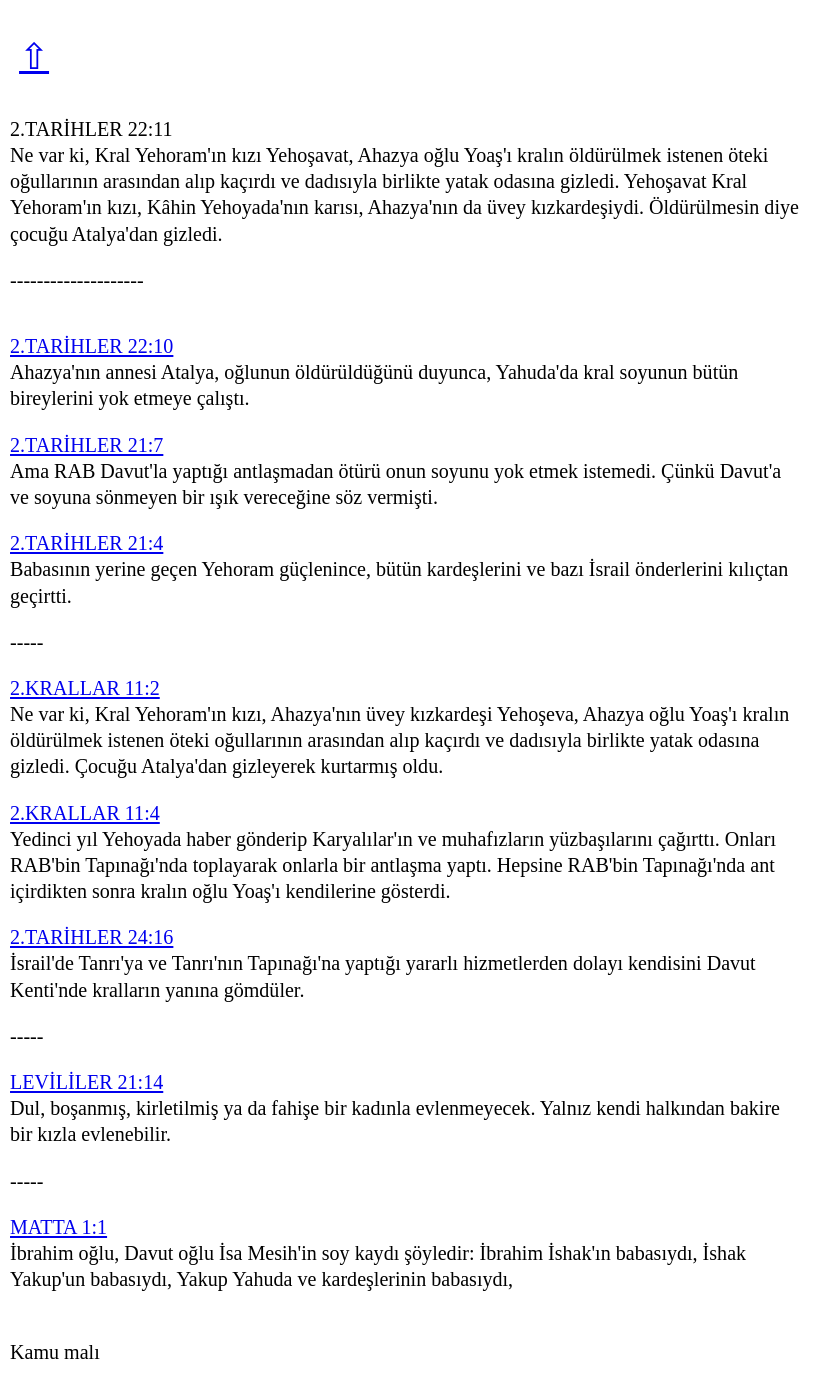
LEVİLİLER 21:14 (86, 1082)
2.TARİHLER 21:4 (86, 543)
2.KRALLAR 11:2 (85, 688)
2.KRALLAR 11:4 (85, 813)
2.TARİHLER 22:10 (91, 346)
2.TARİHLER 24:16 (91, 937)
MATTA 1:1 (58, 1227)
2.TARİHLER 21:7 (86, 445)
